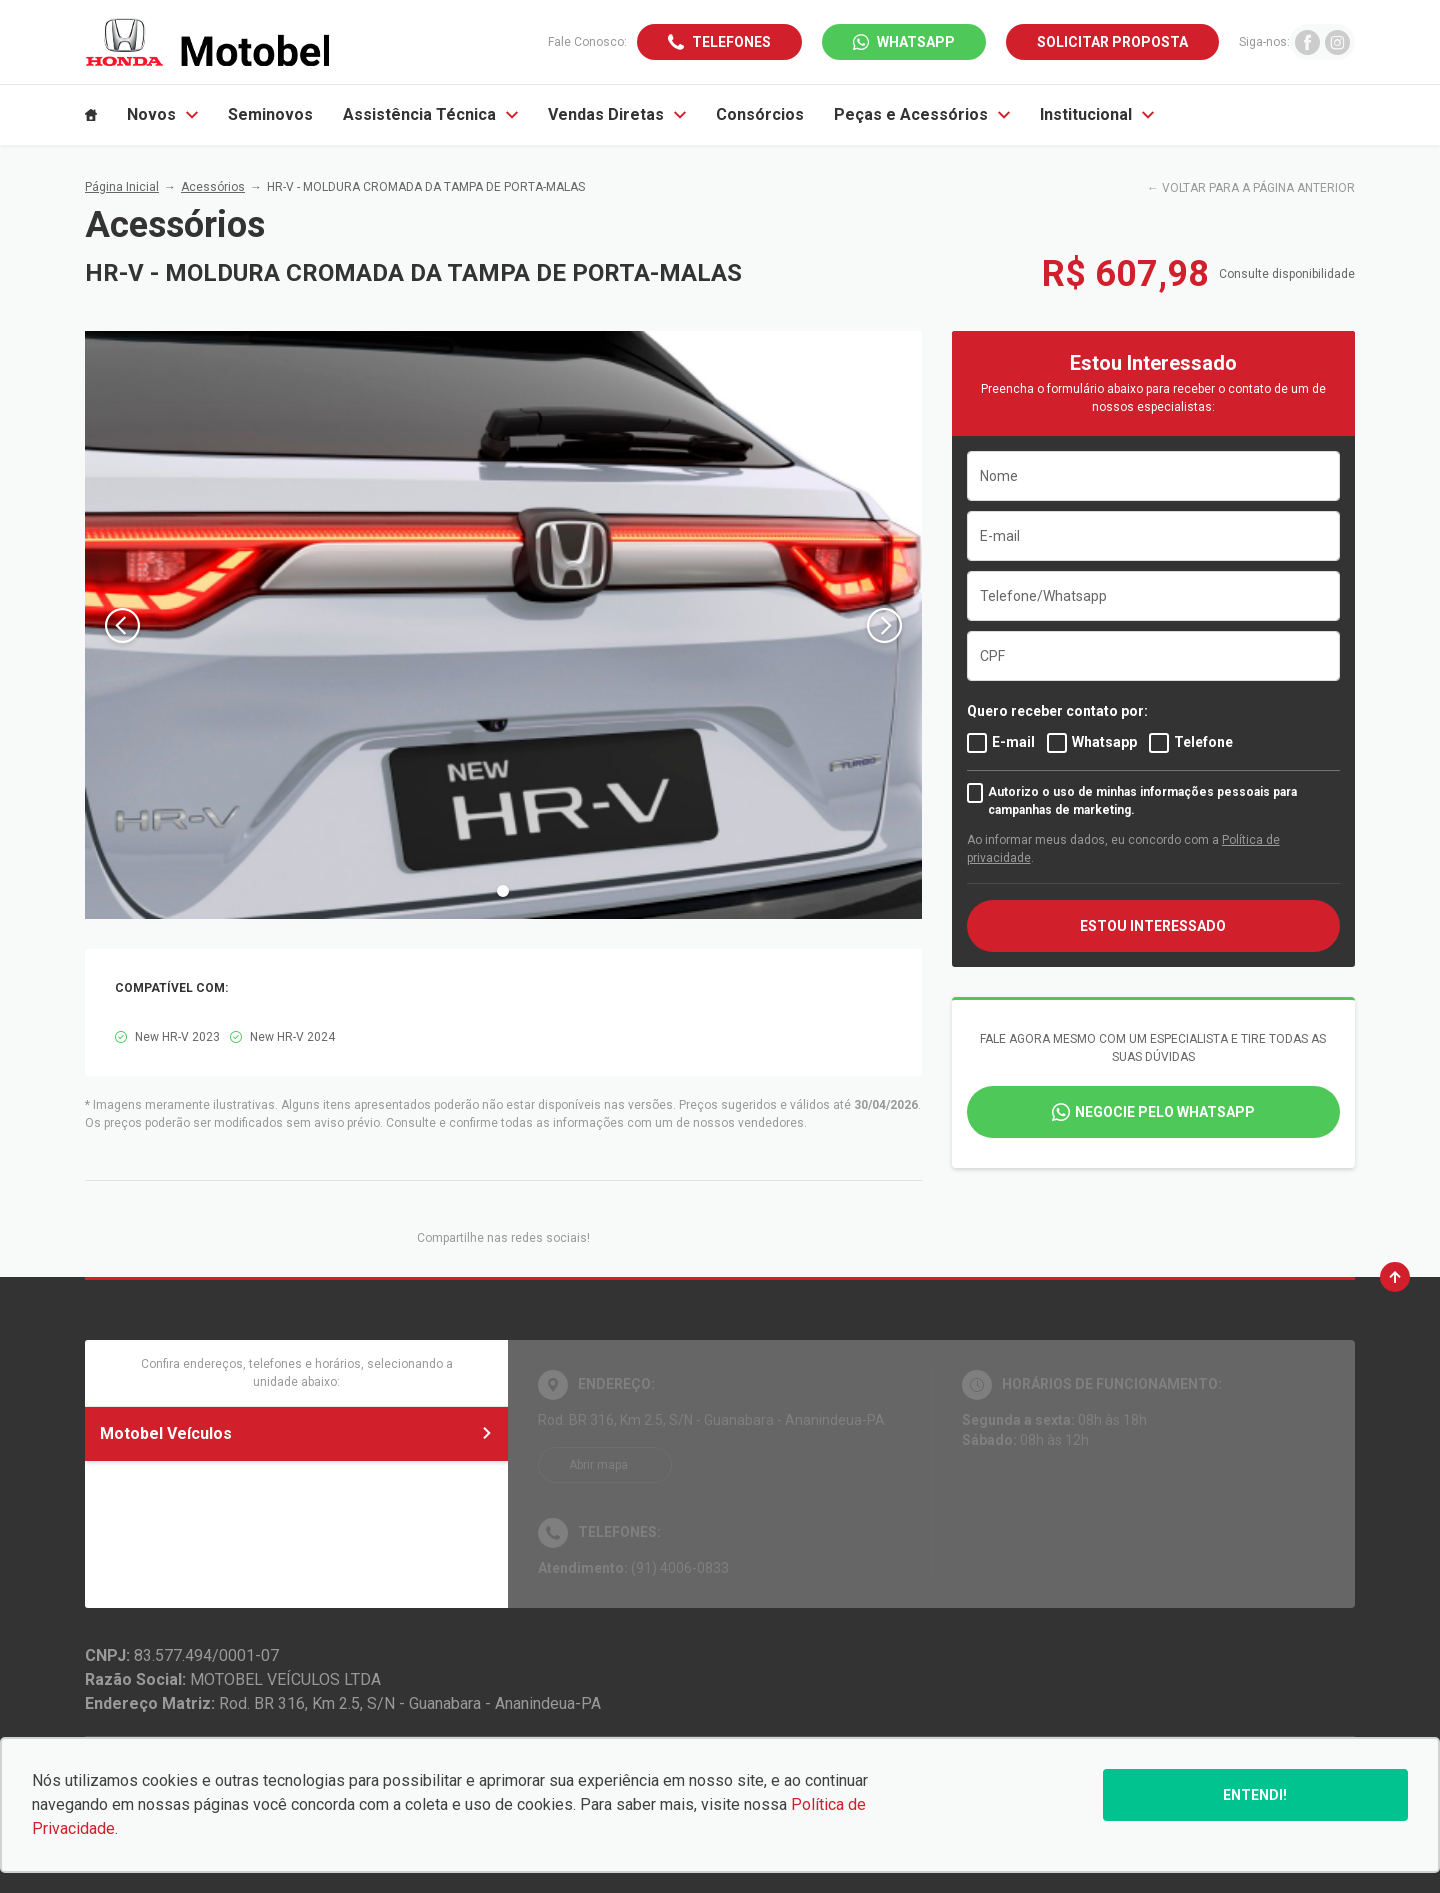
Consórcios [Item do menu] (760, 114)
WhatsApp (916, 42)
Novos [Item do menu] (162, 114)
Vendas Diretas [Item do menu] (617, 114)
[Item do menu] (91, 115)
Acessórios (213, 187)
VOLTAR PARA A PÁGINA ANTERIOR (1258, 188)
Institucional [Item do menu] (1097, 114)
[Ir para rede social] (1307, 41)
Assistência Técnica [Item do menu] (430, 114)
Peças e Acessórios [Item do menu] (922, 114)
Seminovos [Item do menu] (270, 114)
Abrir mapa (598, 1465)
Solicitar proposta (1112, 42)
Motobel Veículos (296, 1433)
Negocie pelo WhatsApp (1165, 1112)
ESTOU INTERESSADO (1153, 926)
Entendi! (1255, 1795)
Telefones (731, 42)
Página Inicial (122, 187)
